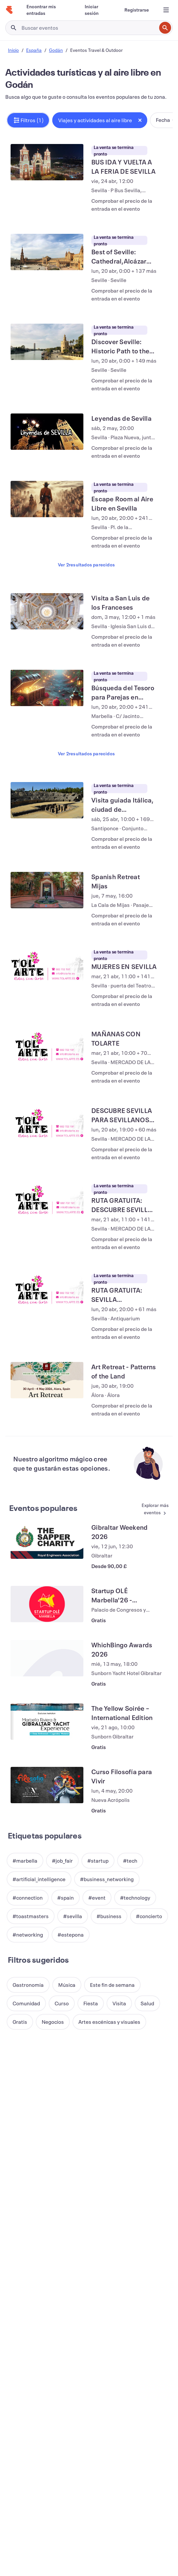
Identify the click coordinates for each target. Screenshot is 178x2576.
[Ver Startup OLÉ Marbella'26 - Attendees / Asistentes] (47, 1485)
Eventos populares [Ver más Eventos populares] (43, 1389)
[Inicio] (9, 10)
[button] (28, 120)
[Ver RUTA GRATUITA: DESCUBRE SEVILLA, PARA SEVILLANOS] (47, 1105)
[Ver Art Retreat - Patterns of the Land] (47, 1269)
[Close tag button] (140, 120)
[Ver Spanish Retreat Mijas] (47, 826)
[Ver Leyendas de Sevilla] (47, 408)
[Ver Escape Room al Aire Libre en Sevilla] (47, 467)
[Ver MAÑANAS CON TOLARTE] (47, 968)
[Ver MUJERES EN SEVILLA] (47, 895)
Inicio (13, 50)
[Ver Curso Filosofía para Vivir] (47, 1666)
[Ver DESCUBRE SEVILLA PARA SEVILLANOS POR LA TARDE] (47, 1037)
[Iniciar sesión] (96, 10)
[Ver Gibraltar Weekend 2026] (47, 1422)
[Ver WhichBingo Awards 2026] (47, 1539)
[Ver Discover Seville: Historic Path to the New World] (47, 326)
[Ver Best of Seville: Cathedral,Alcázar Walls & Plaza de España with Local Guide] (47, 244)
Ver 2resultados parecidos (86, 525)
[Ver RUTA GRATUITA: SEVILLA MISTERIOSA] (47, 1187)
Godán (56, 50)
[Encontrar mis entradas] (47, 10)
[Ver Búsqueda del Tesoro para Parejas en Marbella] (47, 640)
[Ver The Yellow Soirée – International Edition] (47, 1603)
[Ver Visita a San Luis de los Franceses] (47, 572)
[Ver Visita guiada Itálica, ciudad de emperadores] (47, 745)
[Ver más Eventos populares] (149, 1390)
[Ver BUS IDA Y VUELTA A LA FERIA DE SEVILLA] (47, 162)
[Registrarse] (136, 10)
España (34, 50)
